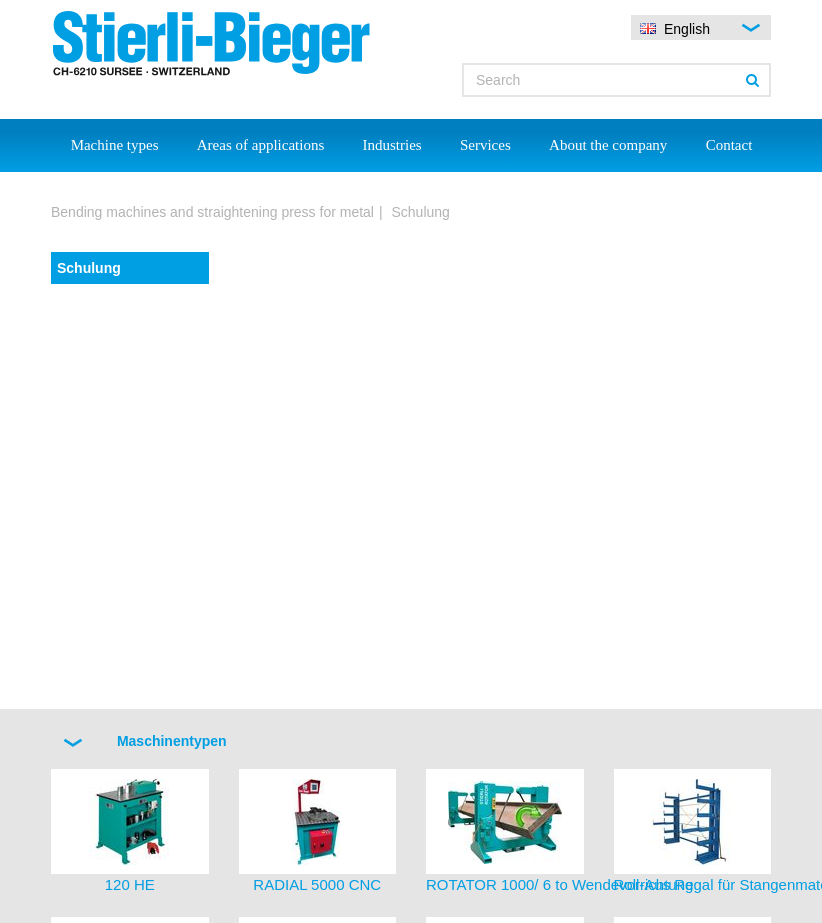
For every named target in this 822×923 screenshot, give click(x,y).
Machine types (115, 145)
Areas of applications (260, 145)
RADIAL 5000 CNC (317, 884)
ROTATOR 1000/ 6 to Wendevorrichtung (559, 884)
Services (485, 145)
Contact (729, 145)
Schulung (89, 268)
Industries (392, 145)
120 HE (130, 884)
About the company (608, 145)
